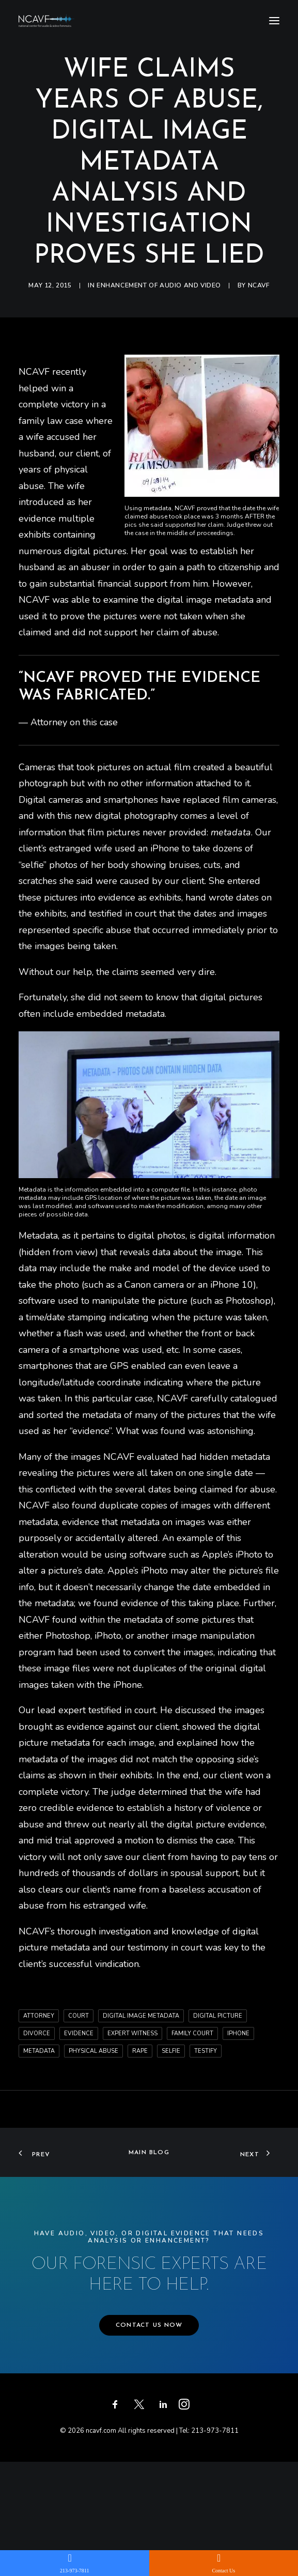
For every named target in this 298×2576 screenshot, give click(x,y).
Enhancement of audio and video (159, 285)
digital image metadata (141, 2016)
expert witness (132, 2033)
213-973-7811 (215, 2430)
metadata (39, 2051)
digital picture (217, 2016)
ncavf (259, 285)
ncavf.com (101, 2430)
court (78, 2016)
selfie (171, 2051)
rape (140, 2051)
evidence (78, 2033)
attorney (38, 2016)
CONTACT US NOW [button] (149, 2325)
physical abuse (93, 2051)
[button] (274, 20)
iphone (238, 2033)
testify (205, 2051)
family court (192, 2033)
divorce (36, 2033)
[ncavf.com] (46, 20)
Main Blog (149, 2153)
